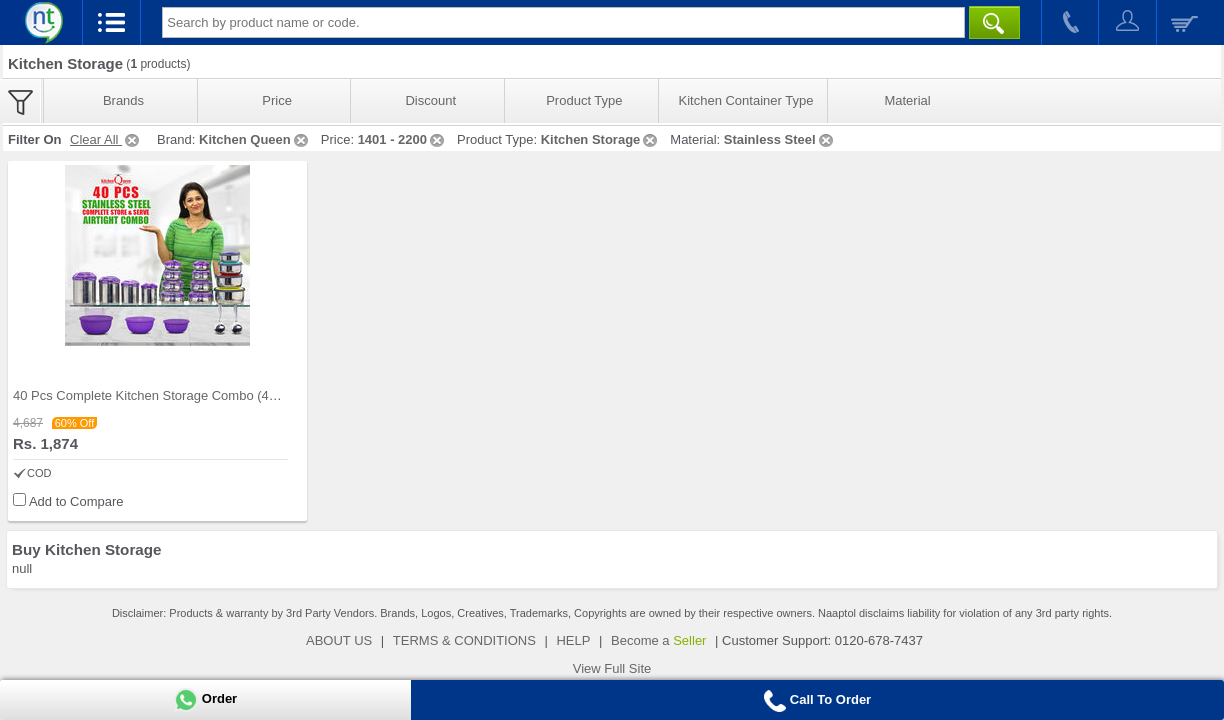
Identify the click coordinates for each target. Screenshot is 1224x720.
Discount (430, 100)
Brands (123, 100)
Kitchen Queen (255, 139)
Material (907, 100)
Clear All (106, 139)
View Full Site (612, 668)
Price (277, 100)
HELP (573, 640)
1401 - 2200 (402, 139)
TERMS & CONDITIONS (464, 640)
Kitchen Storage (601, 139)
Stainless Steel (780, 139)
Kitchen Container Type (746, 100)
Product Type (584, 100)
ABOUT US (339, 640)
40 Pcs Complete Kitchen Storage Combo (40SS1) (159, 395)
